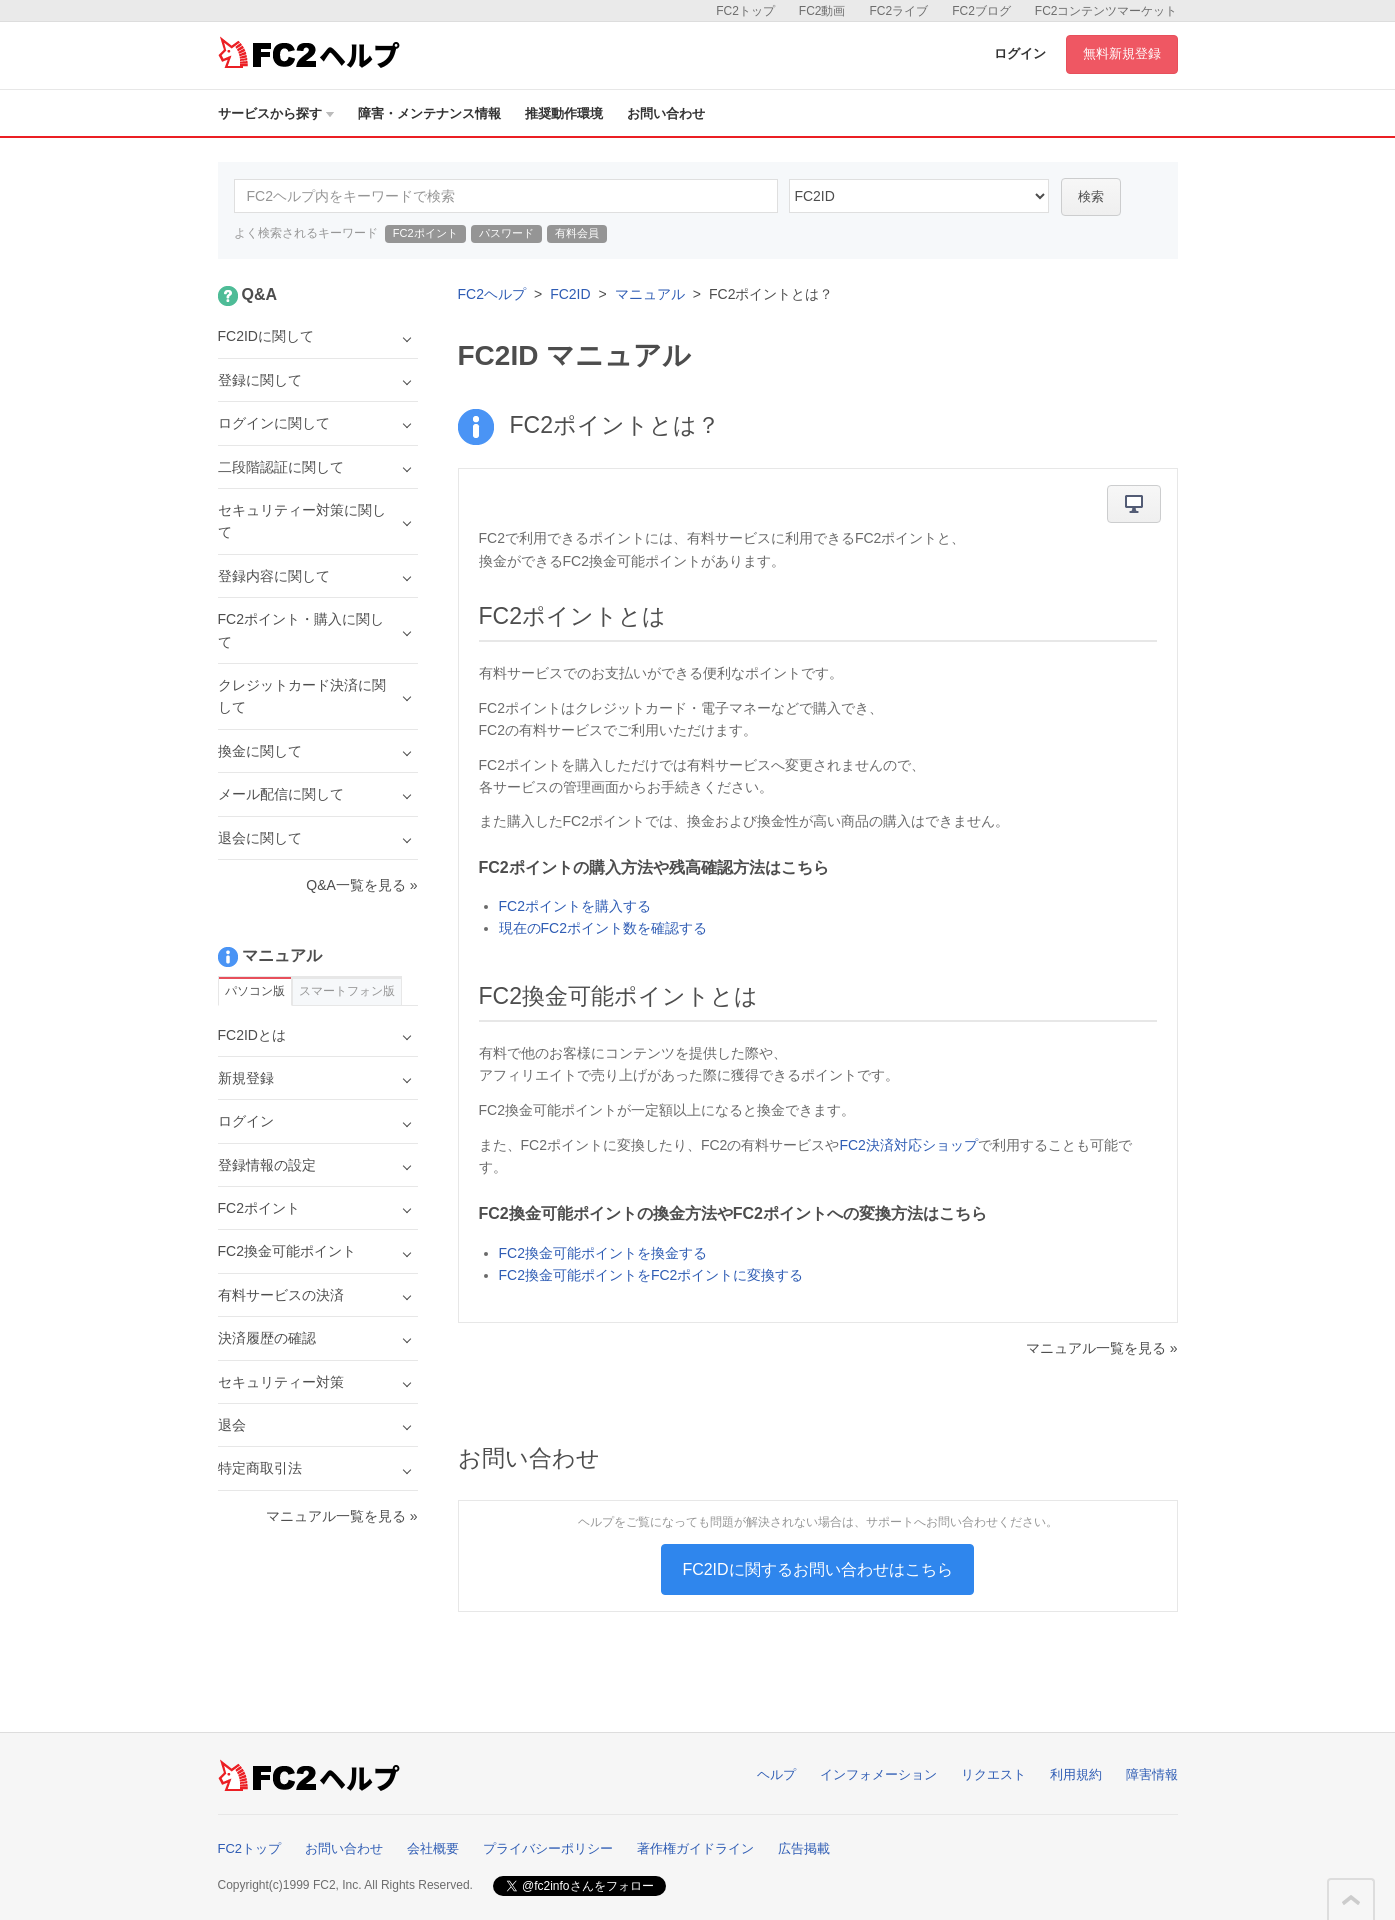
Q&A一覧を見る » (361, 885)
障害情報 (1152, 1774)
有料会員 (577, 233)
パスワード (506, 233)
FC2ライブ (898, 11)
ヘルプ (776, 1774)
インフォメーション (878, 1774)
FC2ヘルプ (492, 294)
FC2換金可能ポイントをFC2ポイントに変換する (651, 1275)
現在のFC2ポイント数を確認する (603, 928)
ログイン (1020, 53)
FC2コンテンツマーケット (1106, 11)
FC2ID (570, 294)
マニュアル (650, 294)
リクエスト (993, 1774)
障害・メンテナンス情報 (429, 113)
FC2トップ (745, 11)
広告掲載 (804, 1848)
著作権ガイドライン (695, 1848)
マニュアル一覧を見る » (1102, 1348)
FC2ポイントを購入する (575, 906)
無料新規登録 (1122, 53)
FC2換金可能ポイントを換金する (603, 1253)
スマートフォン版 (347, 991)
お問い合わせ (666, 113)
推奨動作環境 (564, 113)
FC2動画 (822, 11)
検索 (1091, 196)
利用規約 (1076, 1774)
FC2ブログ (981, 11)
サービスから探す (276, 113)
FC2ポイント (425, 233)
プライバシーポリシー (548, 1848)
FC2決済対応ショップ (908, 1145)
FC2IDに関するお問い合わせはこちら (817, 1569)
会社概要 (433, 1848)
